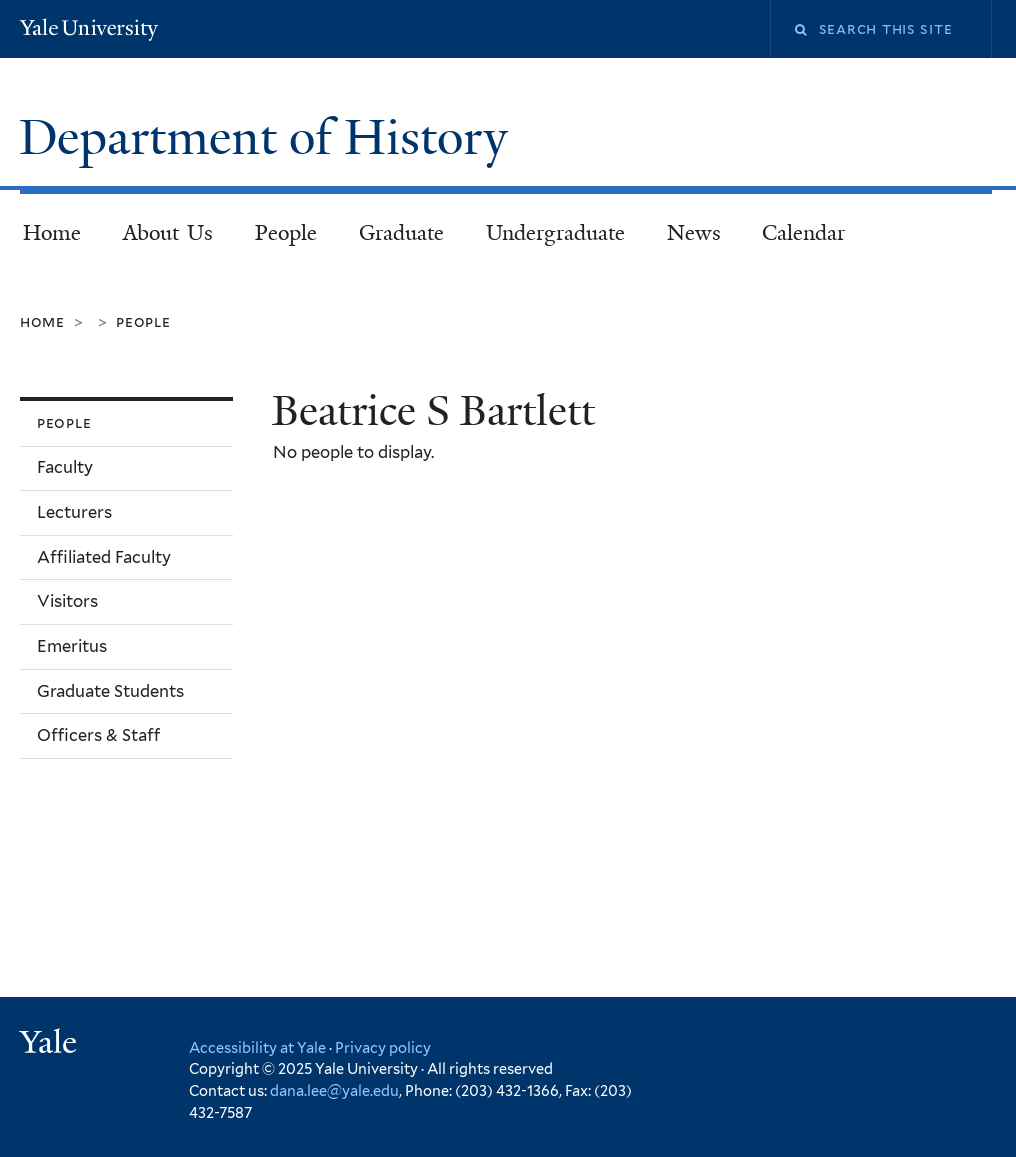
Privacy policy (383, 1047)
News (694, 233)
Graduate (401, 233)
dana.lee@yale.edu (334, 1090)
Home (52, 233)
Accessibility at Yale (257, 1047)
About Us (168, 233)
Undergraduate (555, 233)
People (286, 233)
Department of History (269, 137)
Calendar (803, 233)
